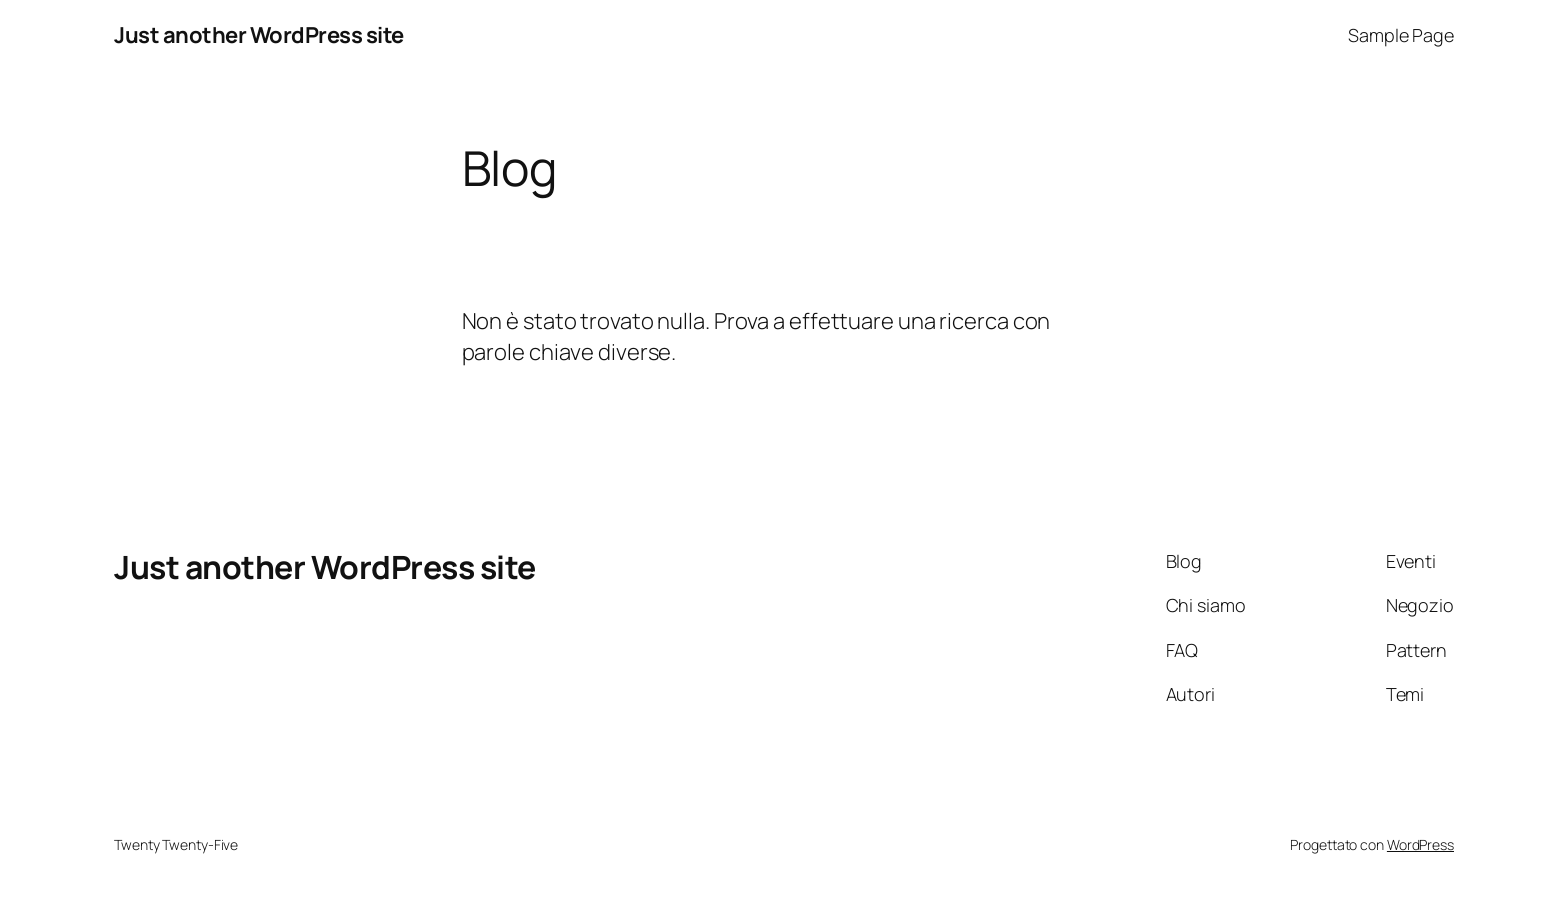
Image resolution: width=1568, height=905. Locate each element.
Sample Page (1401, 35)
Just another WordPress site (259, 35)
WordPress (1420, 844)
